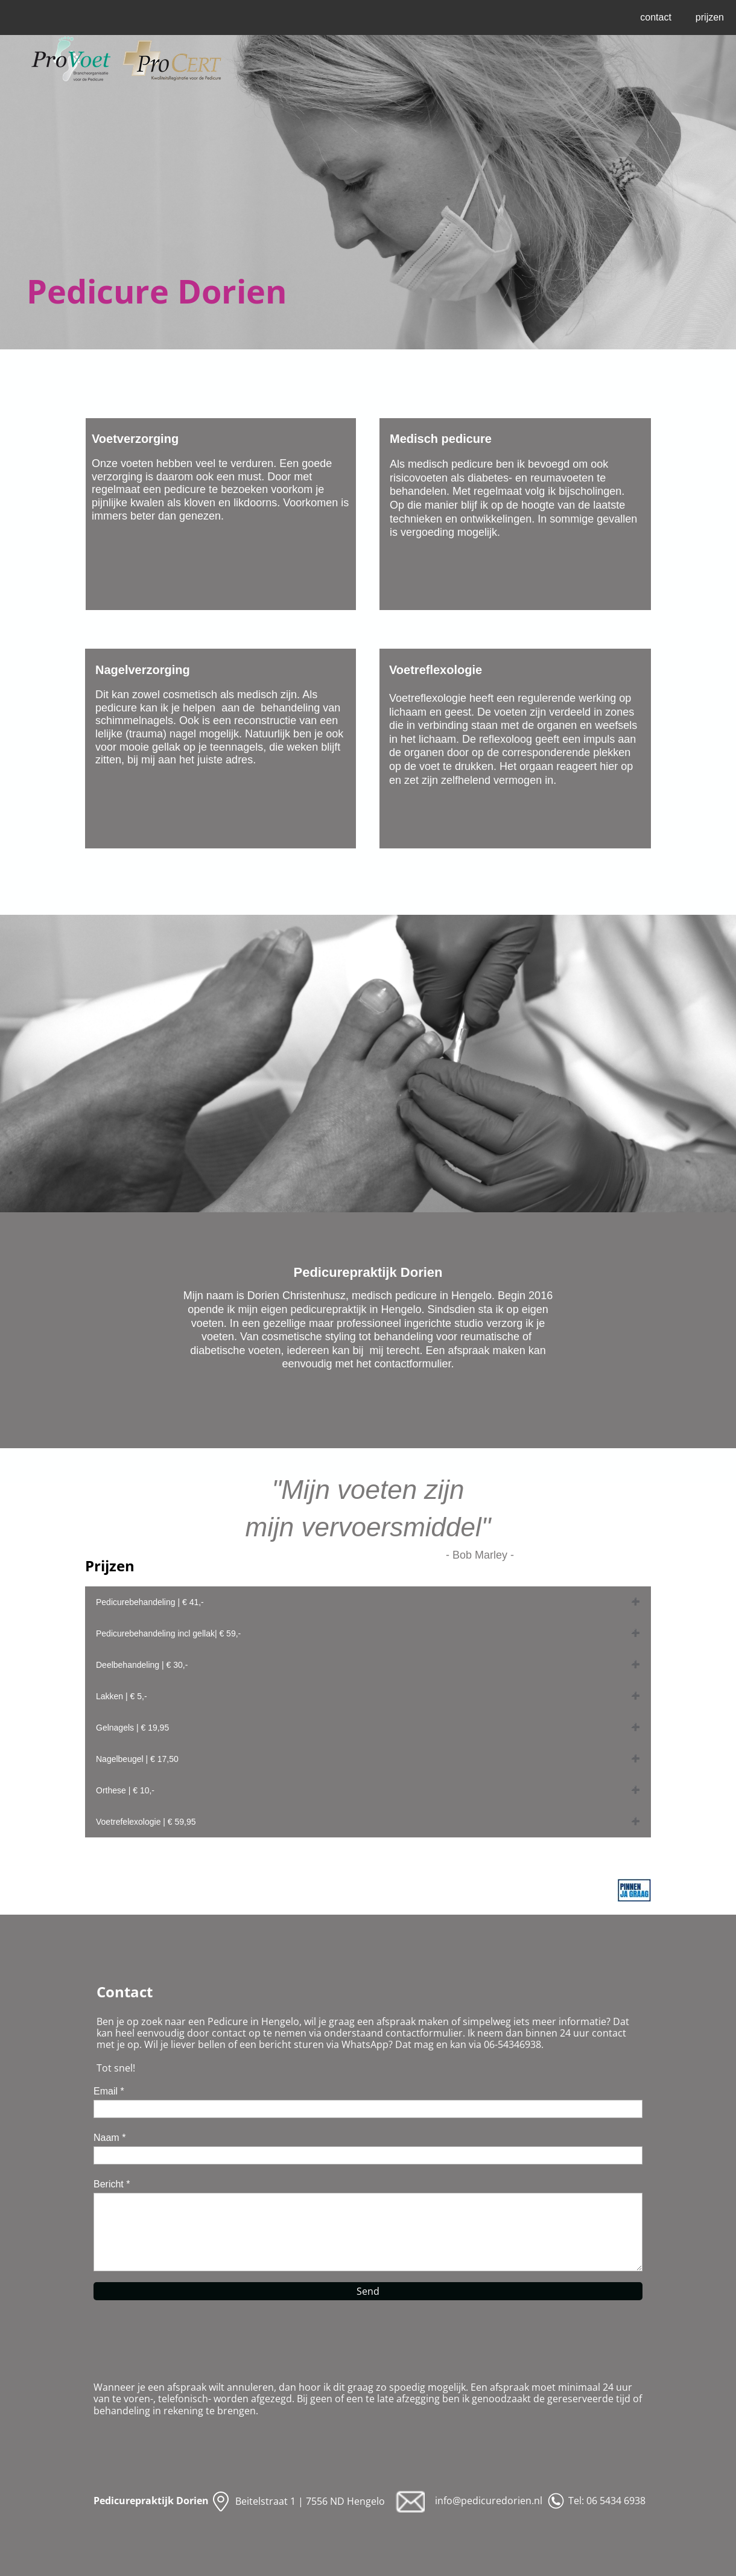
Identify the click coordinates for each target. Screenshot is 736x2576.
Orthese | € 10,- (125, 1790)
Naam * (109, 2137)
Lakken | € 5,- (121, 1696)
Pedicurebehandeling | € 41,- (150, 1602)
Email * (109, 2091)
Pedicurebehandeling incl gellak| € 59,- (168, 1633)
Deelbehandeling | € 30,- (142, 1665)
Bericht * (112, 2184)
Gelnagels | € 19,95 (132, 1727)
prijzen (710, 17)
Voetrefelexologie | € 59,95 (146, 1822)
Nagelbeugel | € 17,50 (137, 1759)
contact (655, 17)
